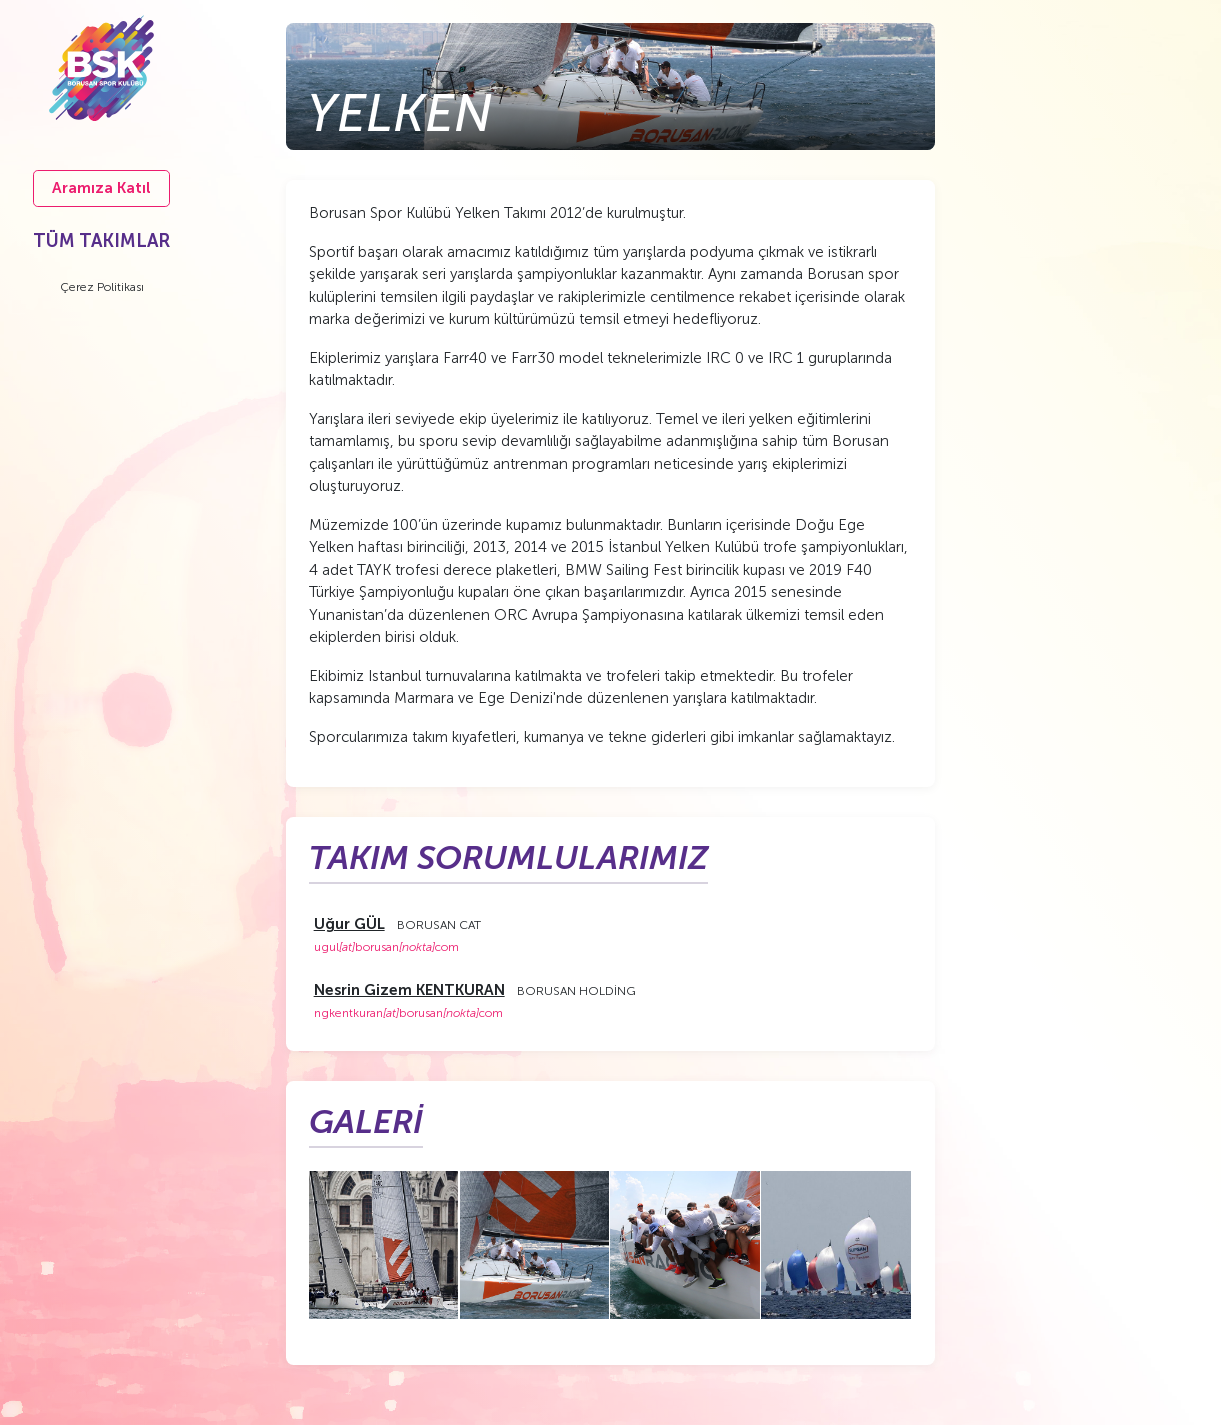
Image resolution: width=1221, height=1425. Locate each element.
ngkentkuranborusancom (408, 1013)
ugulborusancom (386, 947)
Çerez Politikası (102, 287)
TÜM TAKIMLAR (101, 241)
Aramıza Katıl (101, 188)
